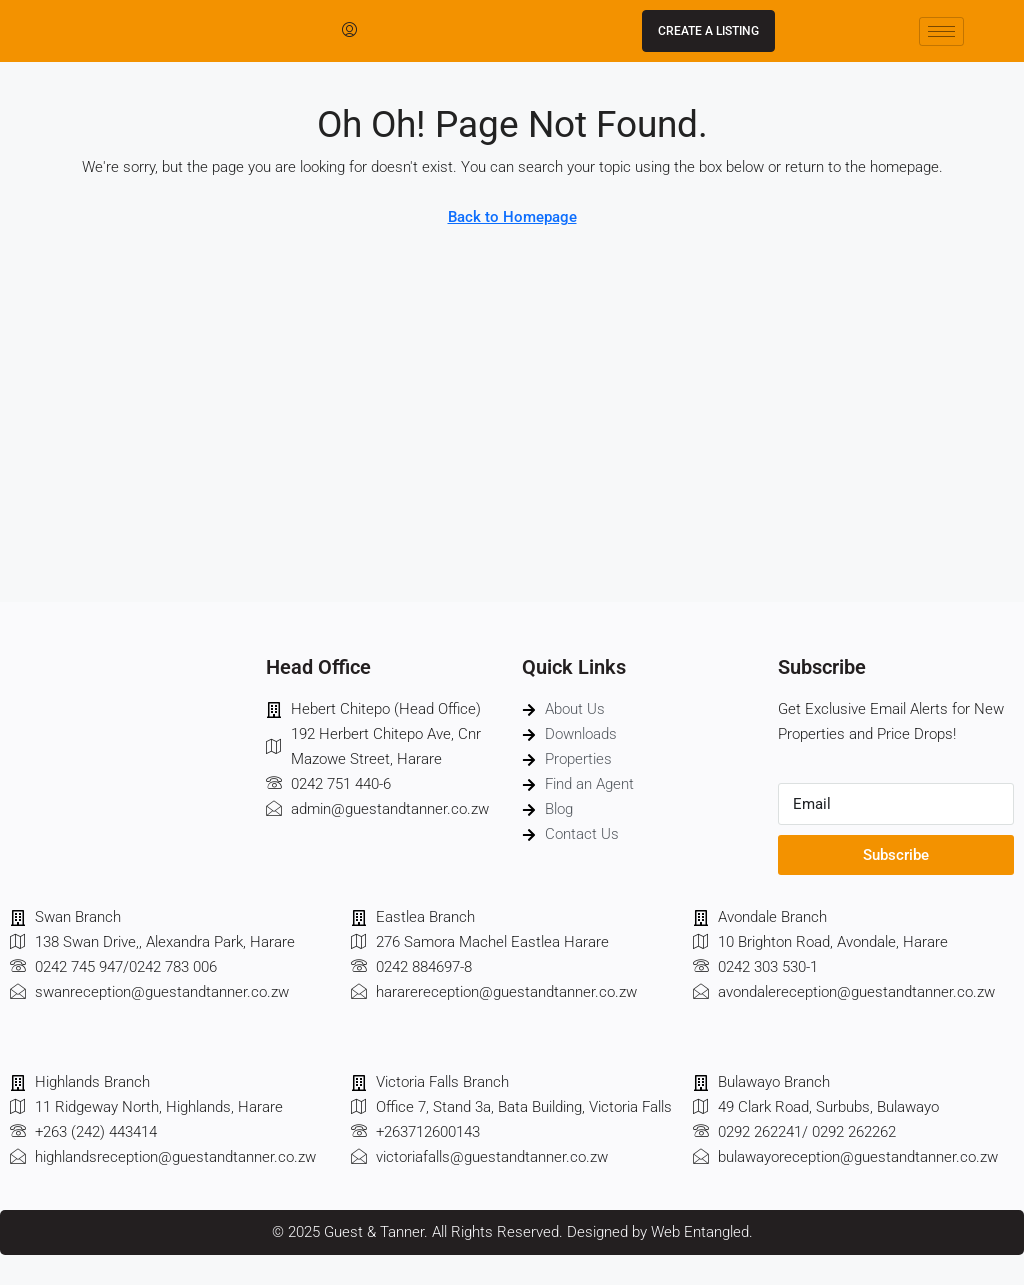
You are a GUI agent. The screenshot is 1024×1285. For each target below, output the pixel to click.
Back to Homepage (512, 217)
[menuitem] (349, 31)
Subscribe (896, 855)
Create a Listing (708, 31)
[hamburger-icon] (941, 31)
